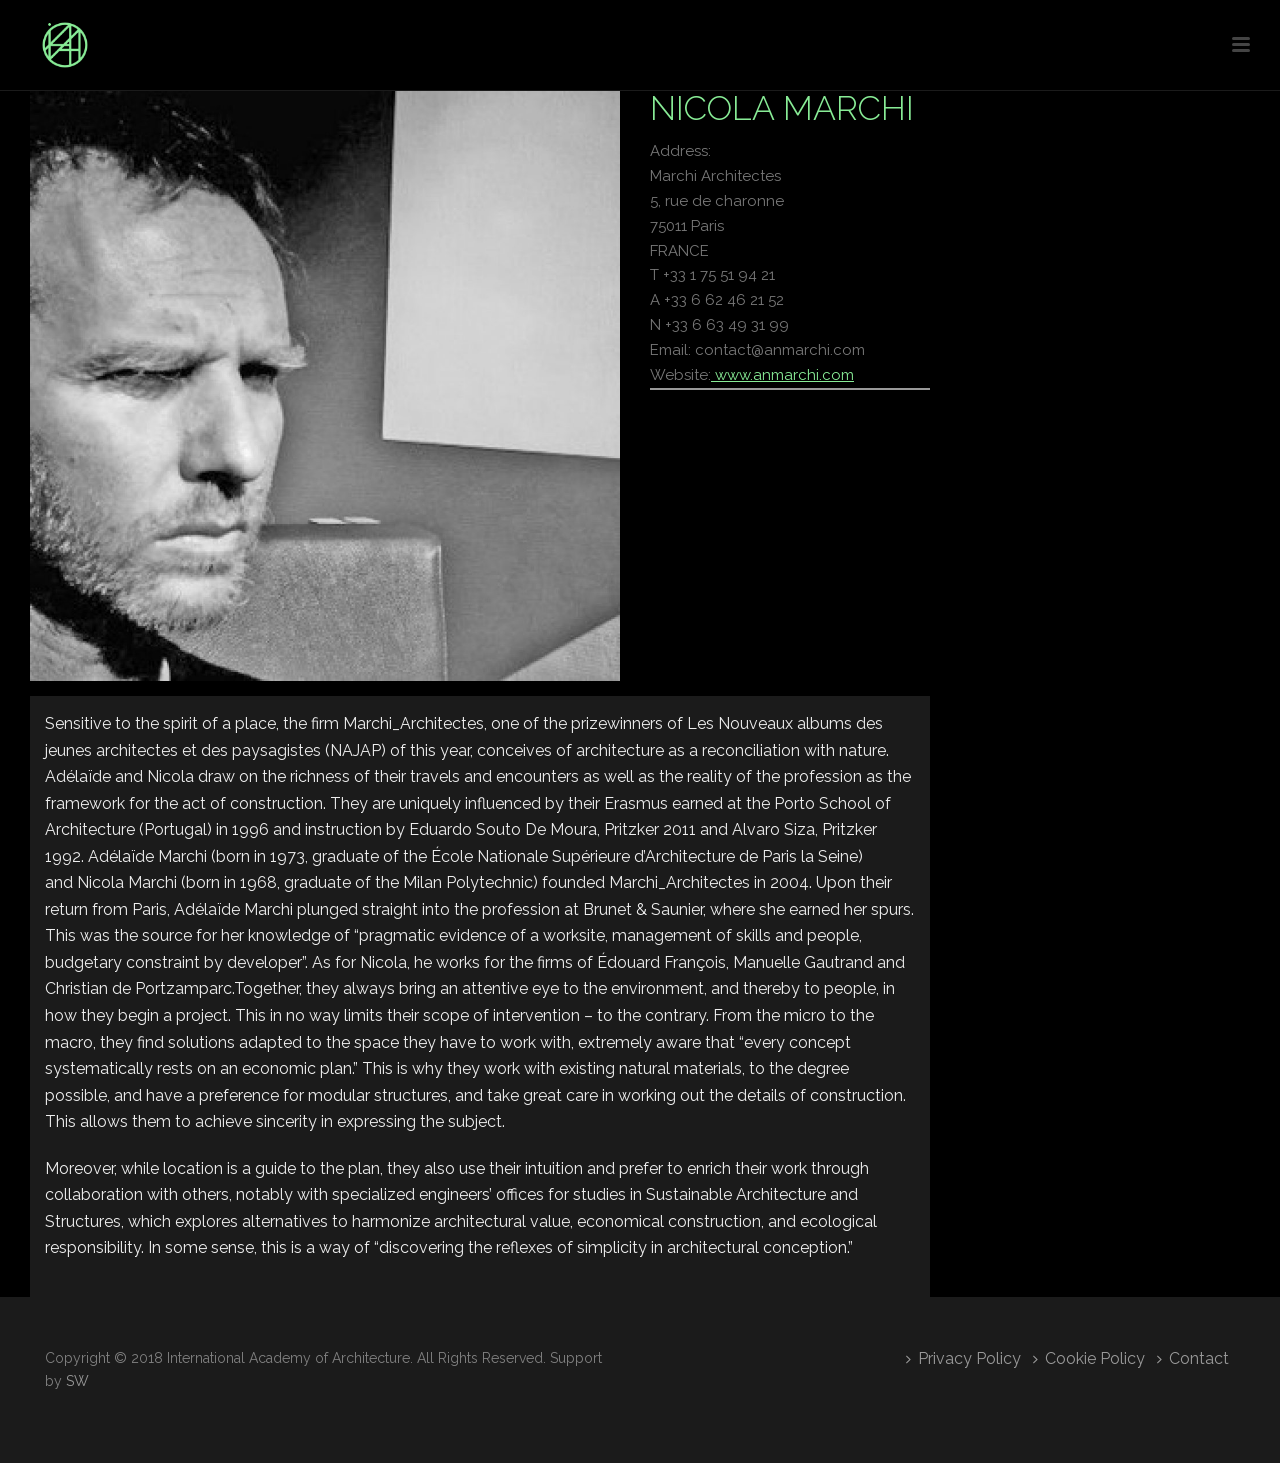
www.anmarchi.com (782, 375)
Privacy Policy (963, 1358)
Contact (1193, 1358)
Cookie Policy (1089, 1358)
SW (77, 1381)
